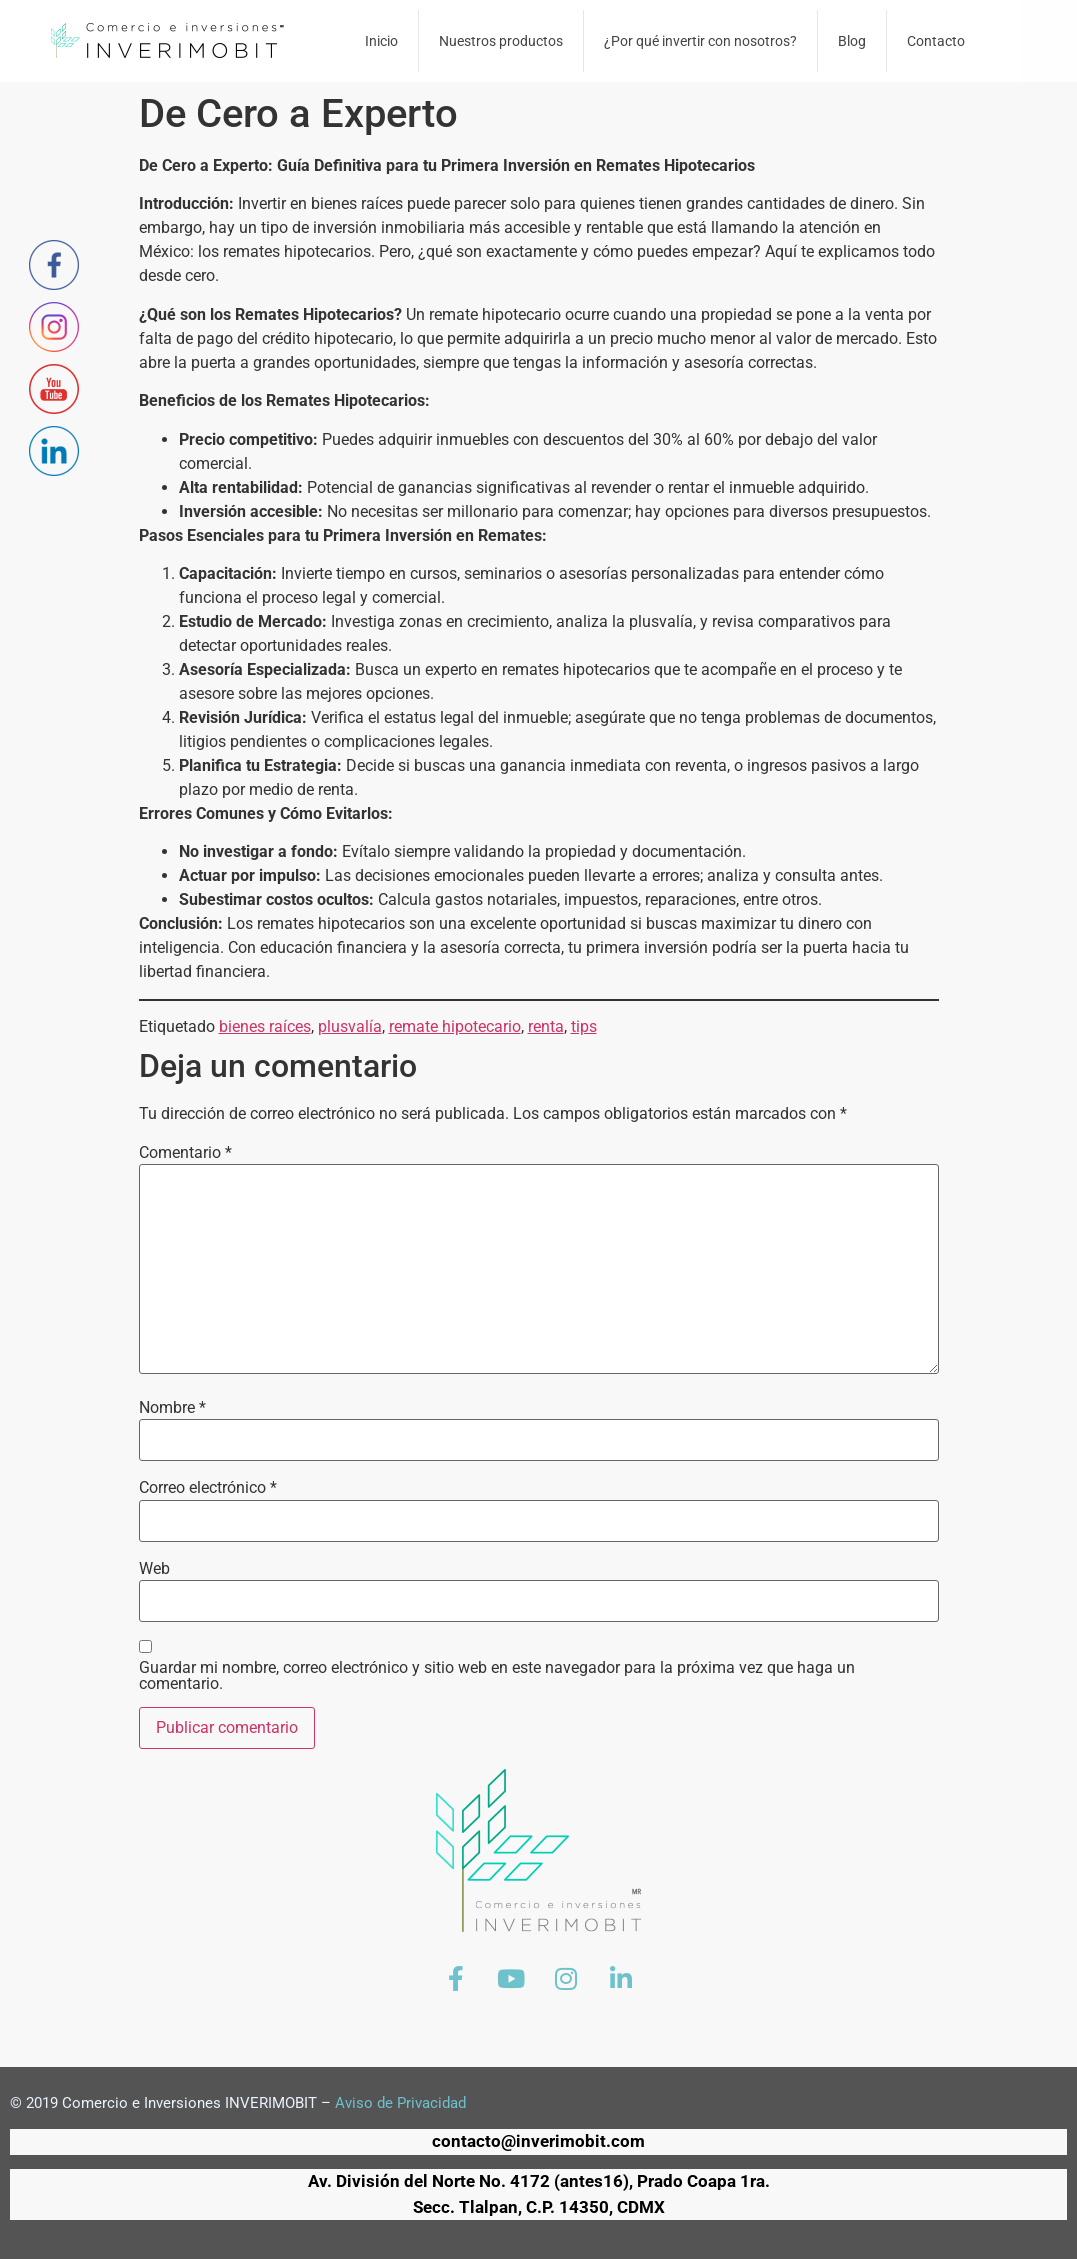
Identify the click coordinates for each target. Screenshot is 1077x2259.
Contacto (936, 41)
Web (154, 1569)
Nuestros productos (501, 41)
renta (546, 1026)
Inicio (381, 41)
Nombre (172, 1408)
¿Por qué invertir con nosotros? (700, 41)
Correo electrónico (208, 1488)
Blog (852, 41)
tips (584, 1026)
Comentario (185, 1153)
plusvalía (350, 1026)
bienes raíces (265, 1026)
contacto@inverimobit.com (538, 2141)
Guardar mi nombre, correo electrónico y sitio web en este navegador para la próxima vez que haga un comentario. (497, 1676)
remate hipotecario (455, 1026)
